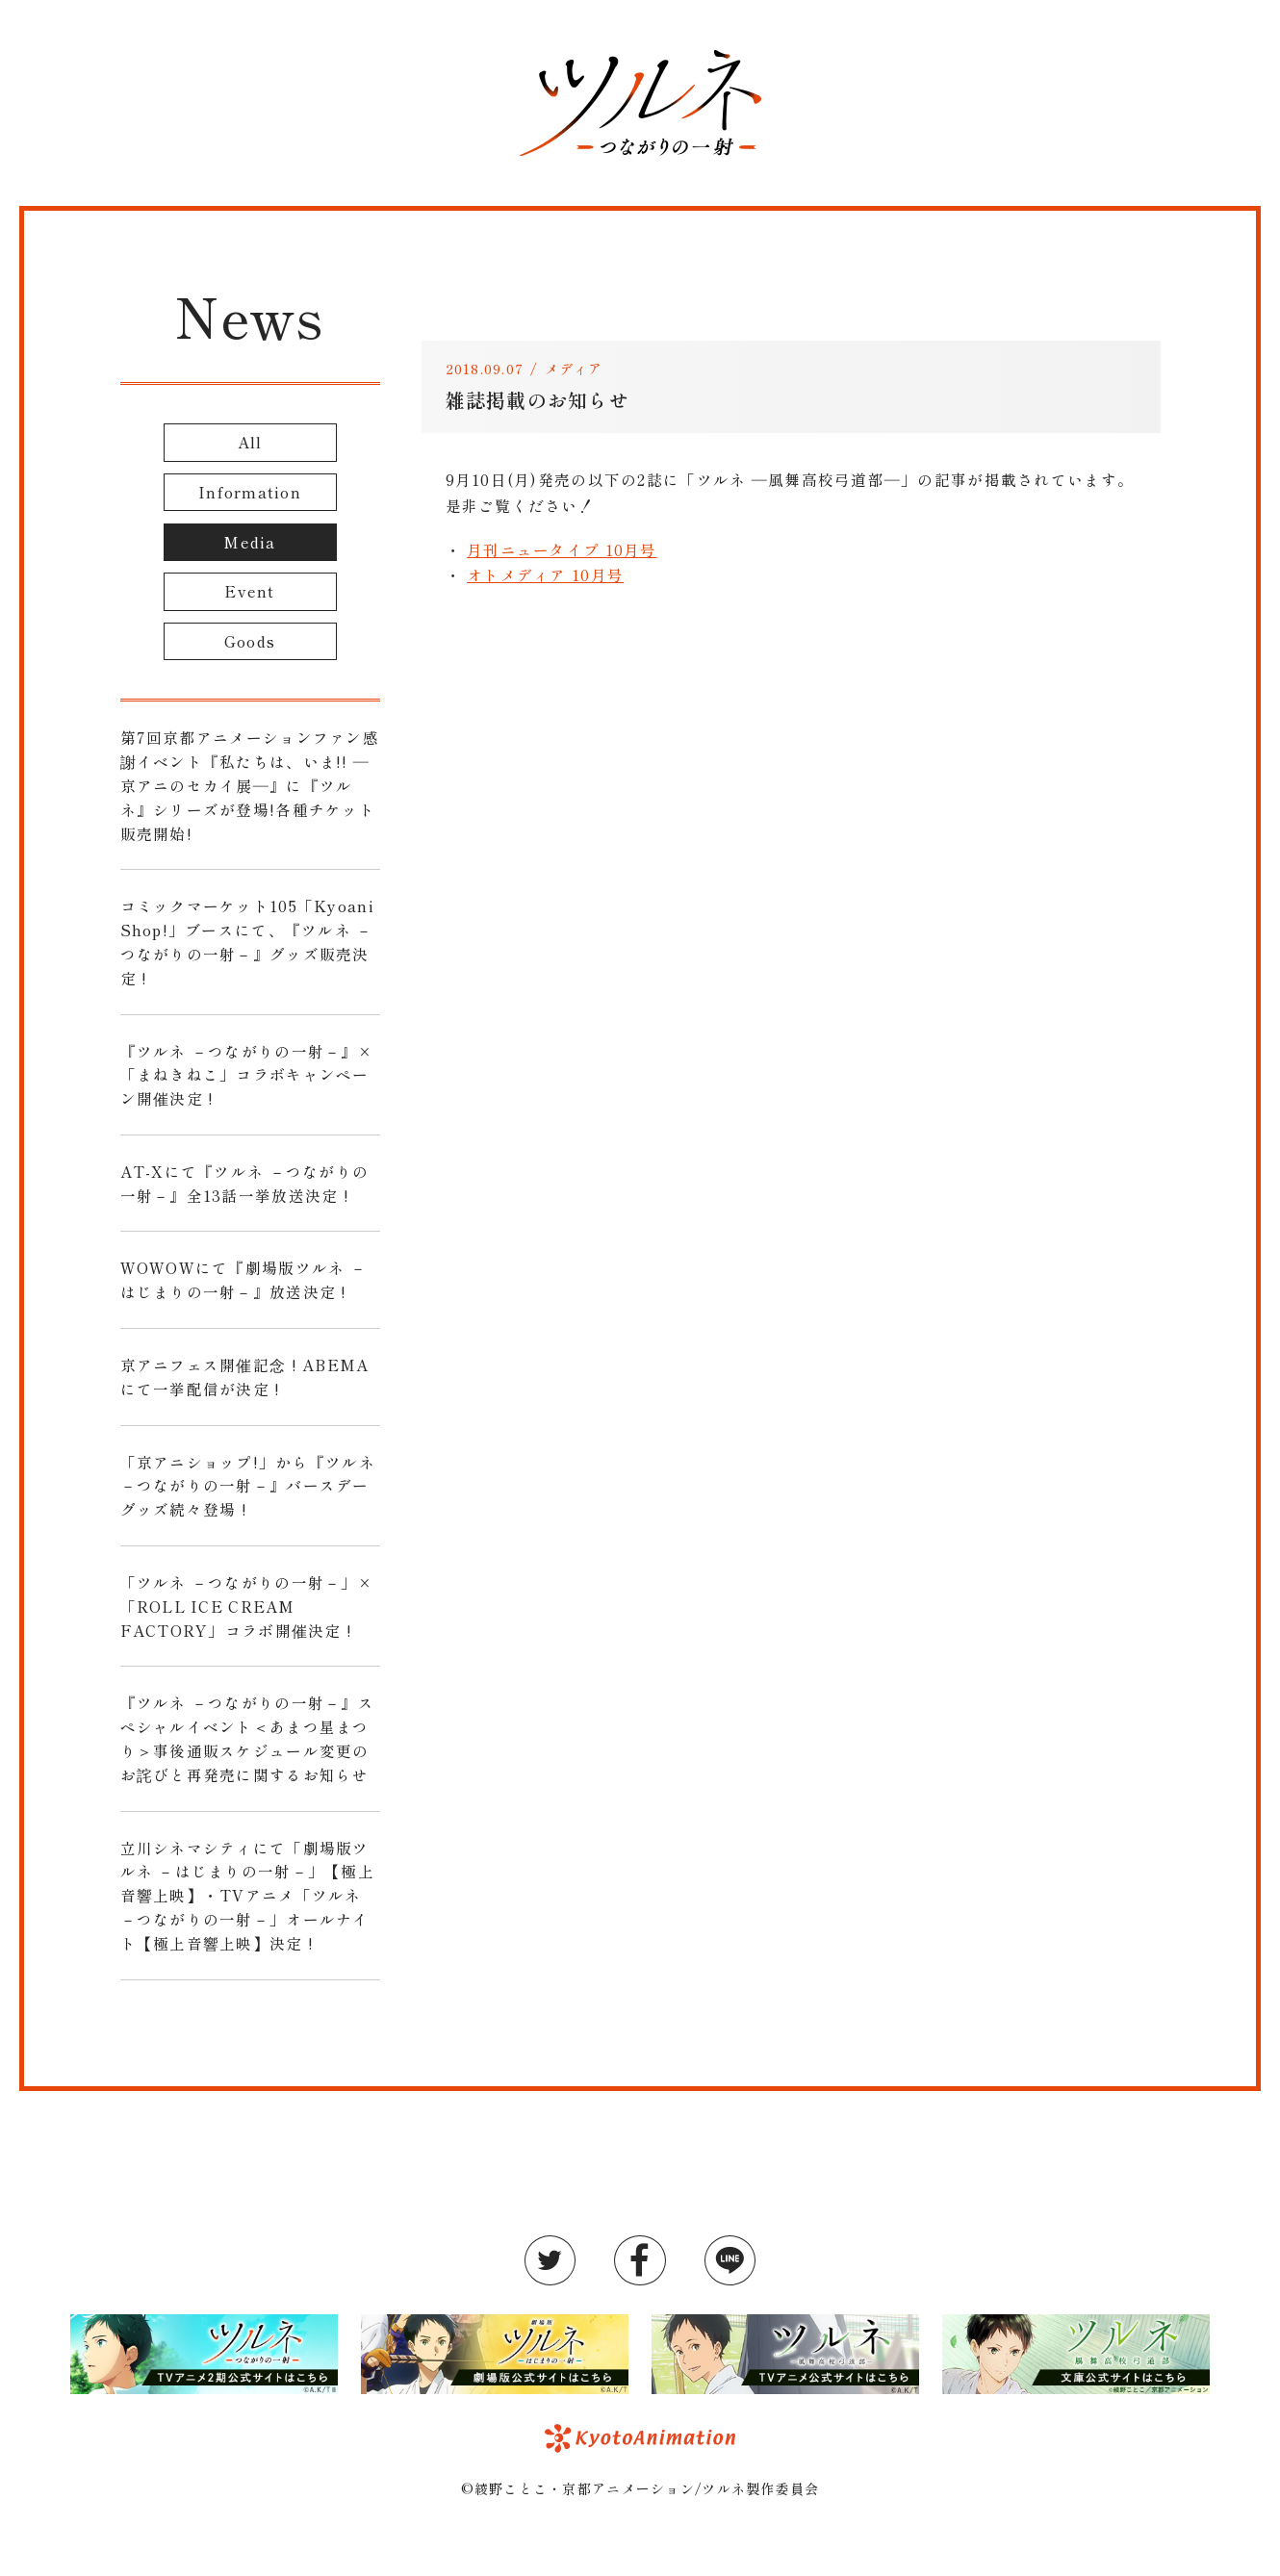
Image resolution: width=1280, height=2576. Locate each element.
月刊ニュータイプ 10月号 (562, 549)
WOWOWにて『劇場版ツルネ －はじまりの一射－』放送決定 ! (243, 1279)
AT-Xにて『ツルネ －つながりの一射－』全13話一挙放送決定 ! (245, 1183)
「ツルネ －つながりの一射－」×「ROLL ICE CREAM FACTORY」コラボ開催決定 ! (246, 1606)
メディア (574, 368)
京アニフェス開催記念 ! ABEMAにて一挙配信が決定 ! (245, 1376)
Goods (249, 640)
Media (249, 541)
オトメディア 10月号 (545, 574)
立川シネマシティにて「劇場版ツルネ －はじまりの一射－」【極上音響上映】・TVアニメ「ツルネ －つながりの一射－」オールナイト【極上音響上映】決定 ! (247, 1895)
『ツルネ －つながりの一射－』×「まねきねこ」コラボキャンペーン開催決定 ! (246, 1074)
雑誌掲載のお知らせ (538, 400)
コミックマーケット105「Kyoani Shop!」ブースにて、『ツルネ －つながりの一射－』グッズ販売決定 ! (247, 941)
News (249, 315)
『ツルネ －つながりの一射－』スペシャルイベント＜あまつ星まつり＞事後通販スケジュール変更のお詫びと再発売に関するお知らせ (247, 1738)
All (250, 441)
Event (249, 590)
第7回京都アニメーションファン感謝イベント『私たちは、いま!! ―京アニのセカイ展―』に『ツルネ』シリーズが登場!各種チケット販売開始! (249, 785)
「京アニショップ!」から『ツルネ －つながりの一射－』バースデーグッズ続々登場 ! (247, 1485)
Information (249, 491)
